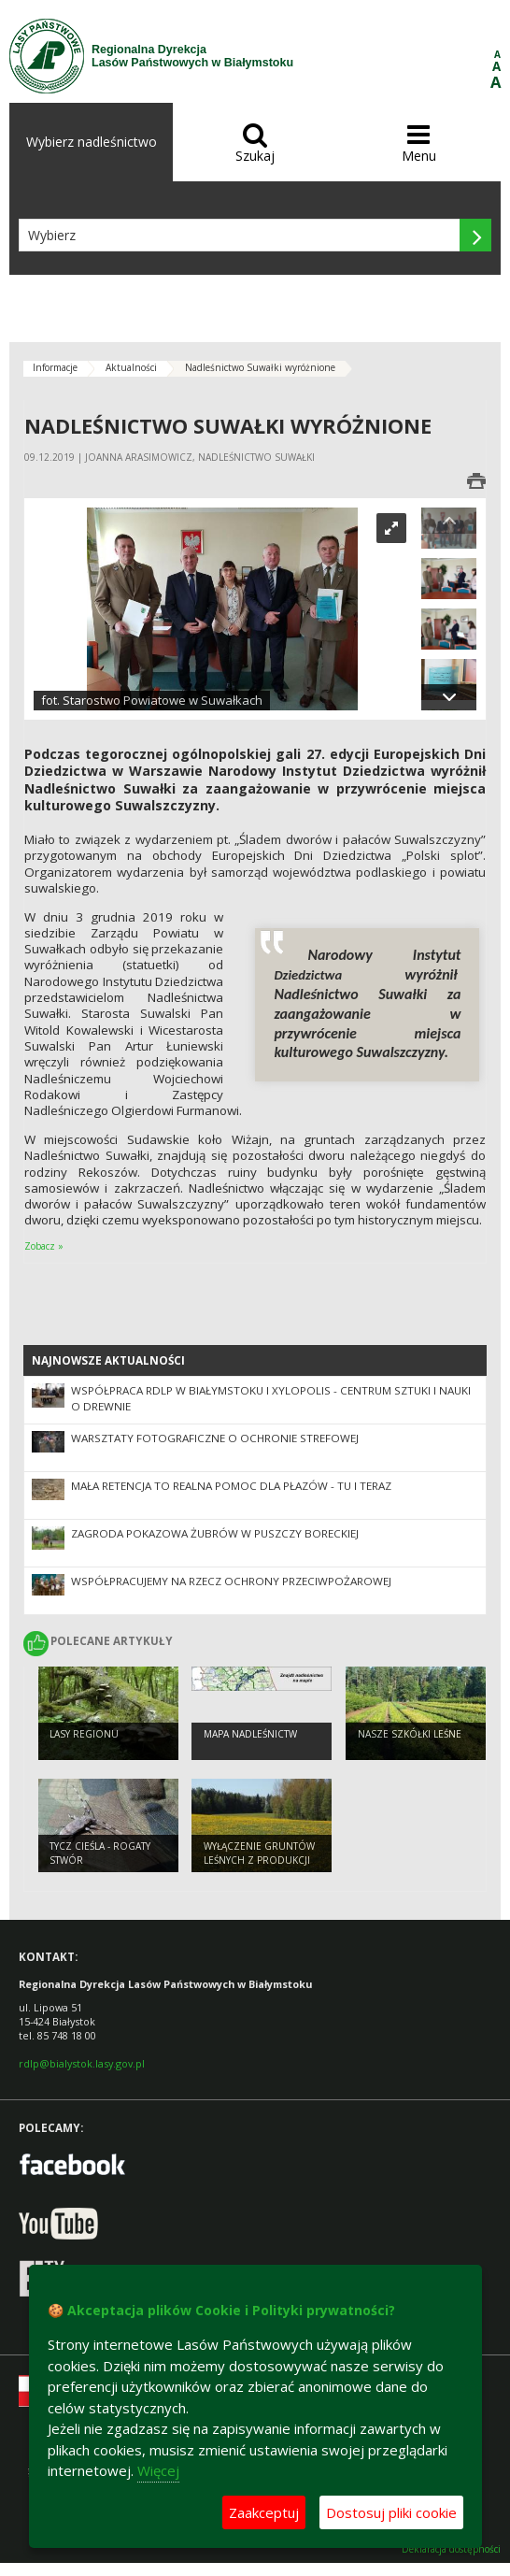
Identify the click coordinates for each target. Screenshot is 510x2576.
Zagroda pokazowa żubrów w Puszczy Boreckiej (215, 1533)
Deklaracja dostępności (451, 2549)
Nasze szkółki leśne (409, 1733)
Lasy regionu (84, 1733)
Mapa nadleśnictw (250, 1733)
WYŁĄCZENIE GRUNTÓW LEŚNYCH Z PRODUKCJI (259, 1853)
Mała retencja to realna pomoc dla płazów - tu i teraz (231, 1486)
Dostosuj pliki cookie (391, 2512)
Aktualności (131, 367)
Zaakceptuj (264, 2512)
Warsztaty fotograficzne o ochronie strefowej (215, 1438)
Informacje (55, 367)
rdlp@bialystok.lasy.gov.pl (82, 2063)
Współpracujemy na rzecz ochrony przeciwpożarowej (231, 1581)
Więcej (158, 2470)
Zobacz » (44, 1245)
